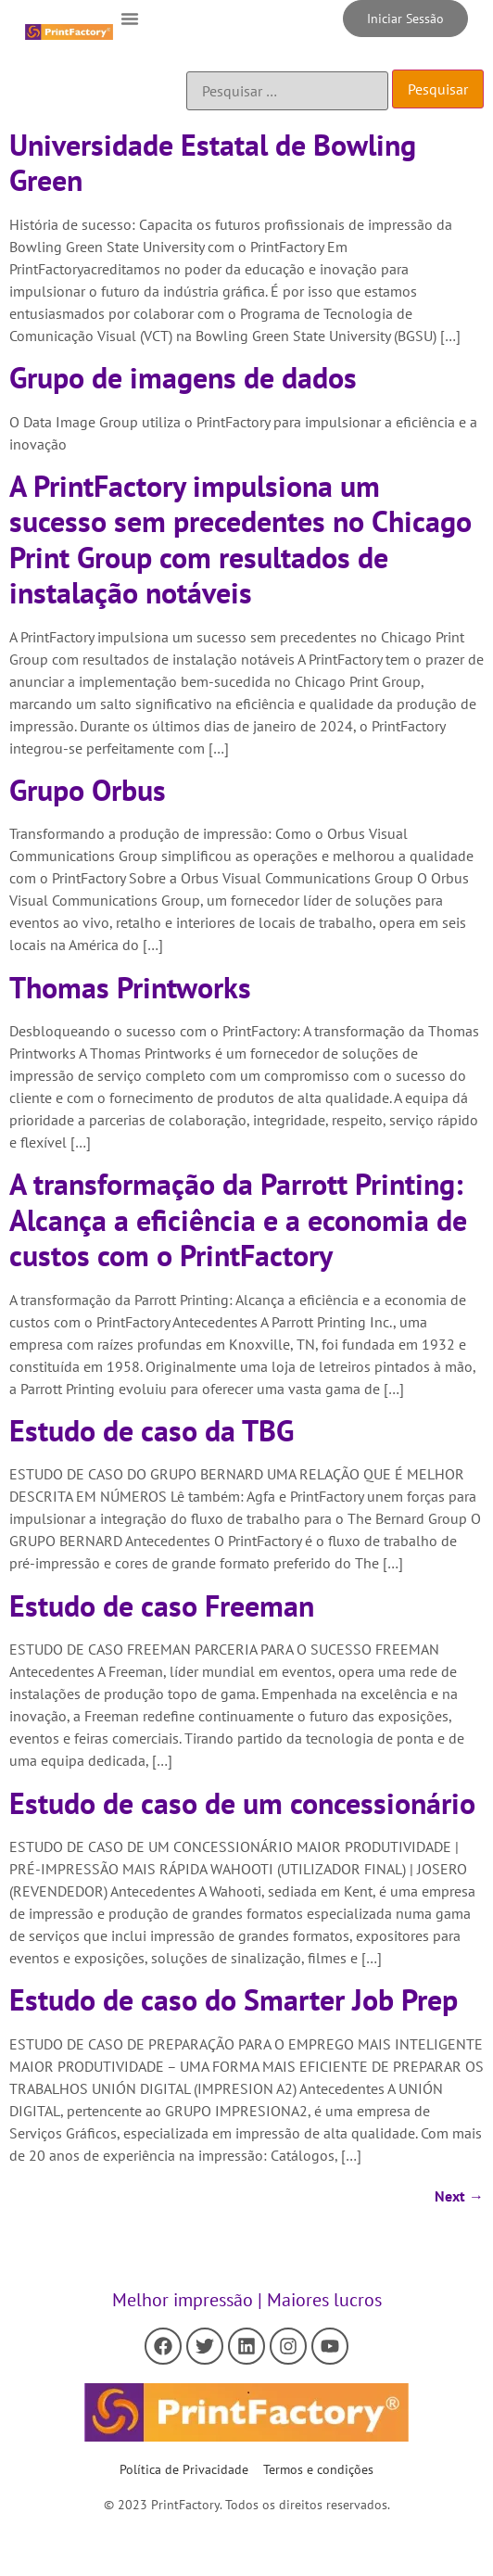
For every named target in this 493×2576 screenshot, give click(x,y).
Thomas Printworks (130, 987)
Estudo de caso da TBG (151, 1430)
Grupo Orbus (87, 789)
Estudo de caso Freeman (161, 1605)
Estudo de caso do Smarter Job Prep (233, 1999)
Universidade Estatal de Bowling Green (212, 162)
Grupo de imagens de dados (183, 377)
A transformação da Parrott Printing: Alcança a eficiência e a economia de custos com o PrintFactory (238, 1219)
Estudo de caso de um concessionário (242, 1802)
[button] (130, 18)
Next (459, 2196)
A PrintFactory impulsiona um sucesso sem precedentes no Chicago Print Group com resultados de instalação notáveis (240, 539)
